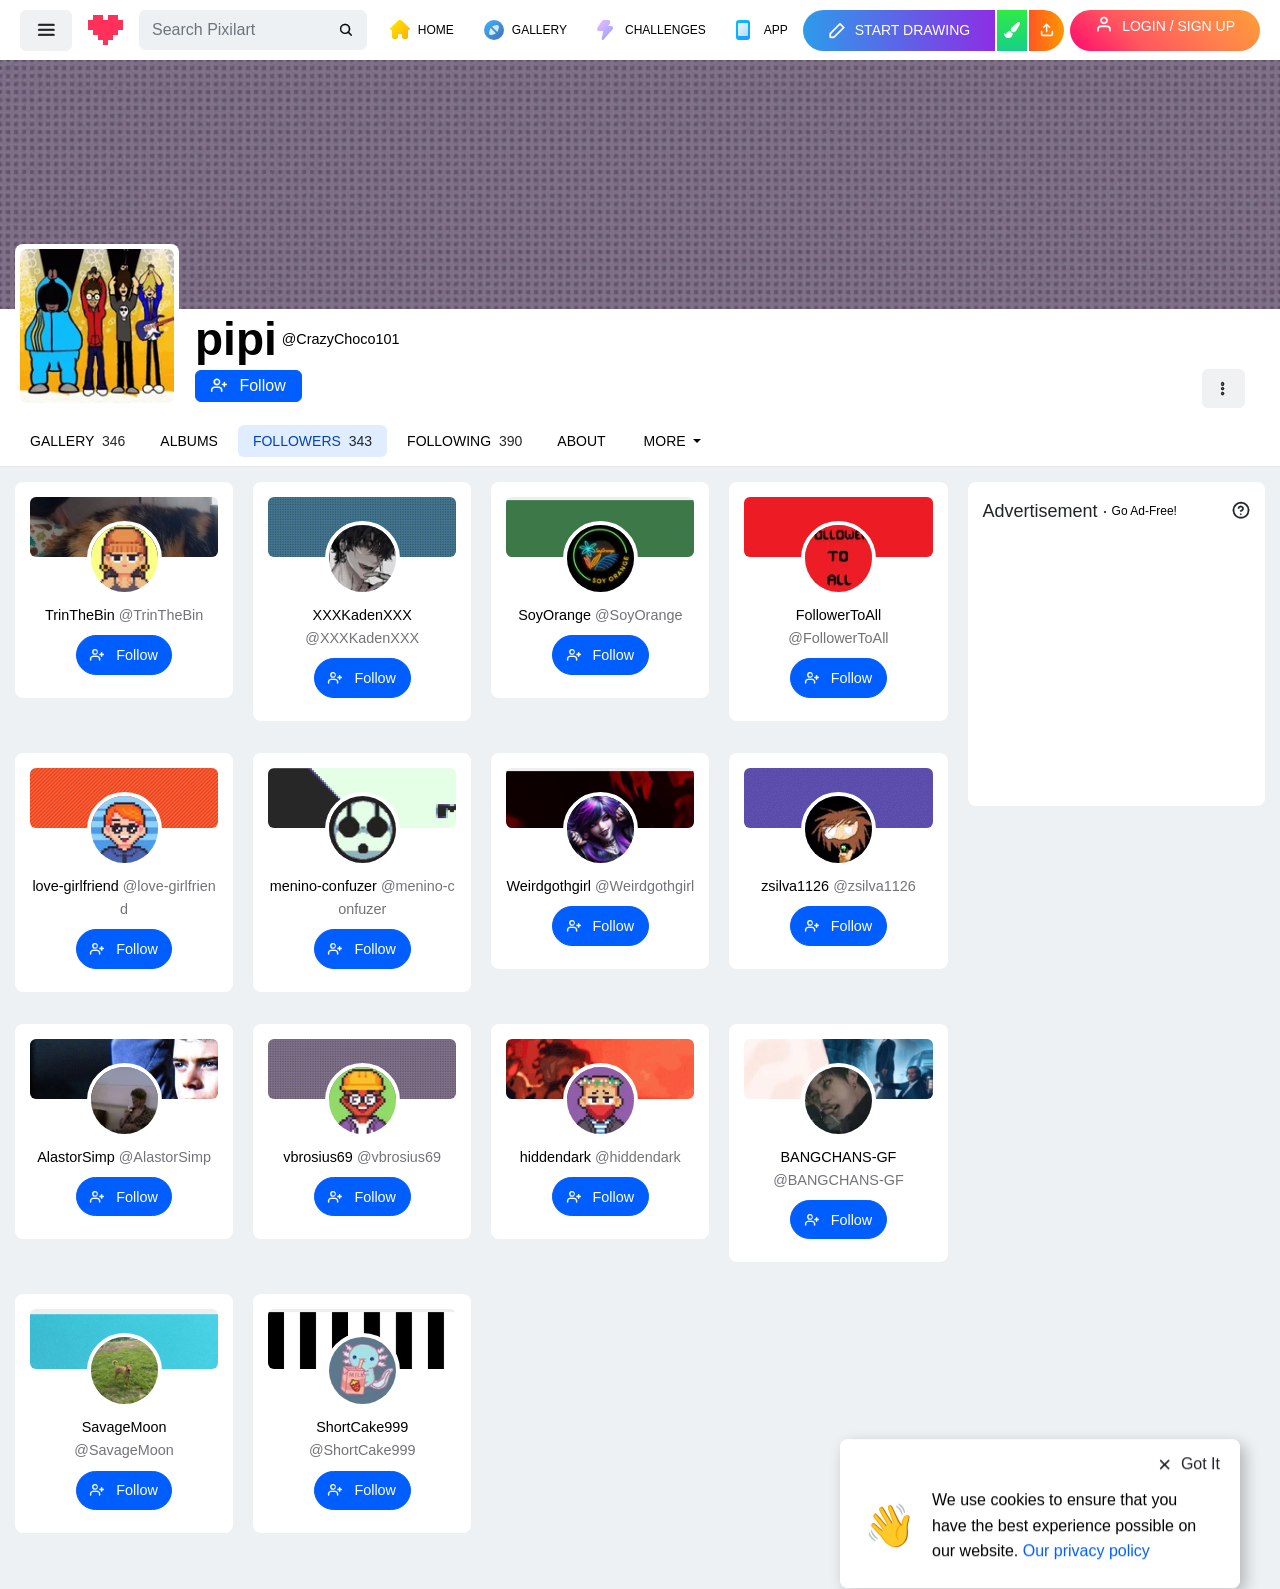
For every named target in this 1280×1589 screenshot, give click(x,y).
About (581, 441)
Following (464, 441)
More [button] (667, 441)
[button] (1046, 30)
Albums (189, 441)
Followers (312, 441)
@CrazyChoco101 (341, 339)
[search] (348, 30)
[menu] (46, 30)
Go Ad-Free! (1144, 511)
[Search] (253, 30)
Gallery (77, 441)
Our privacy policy (1086, 1511)
